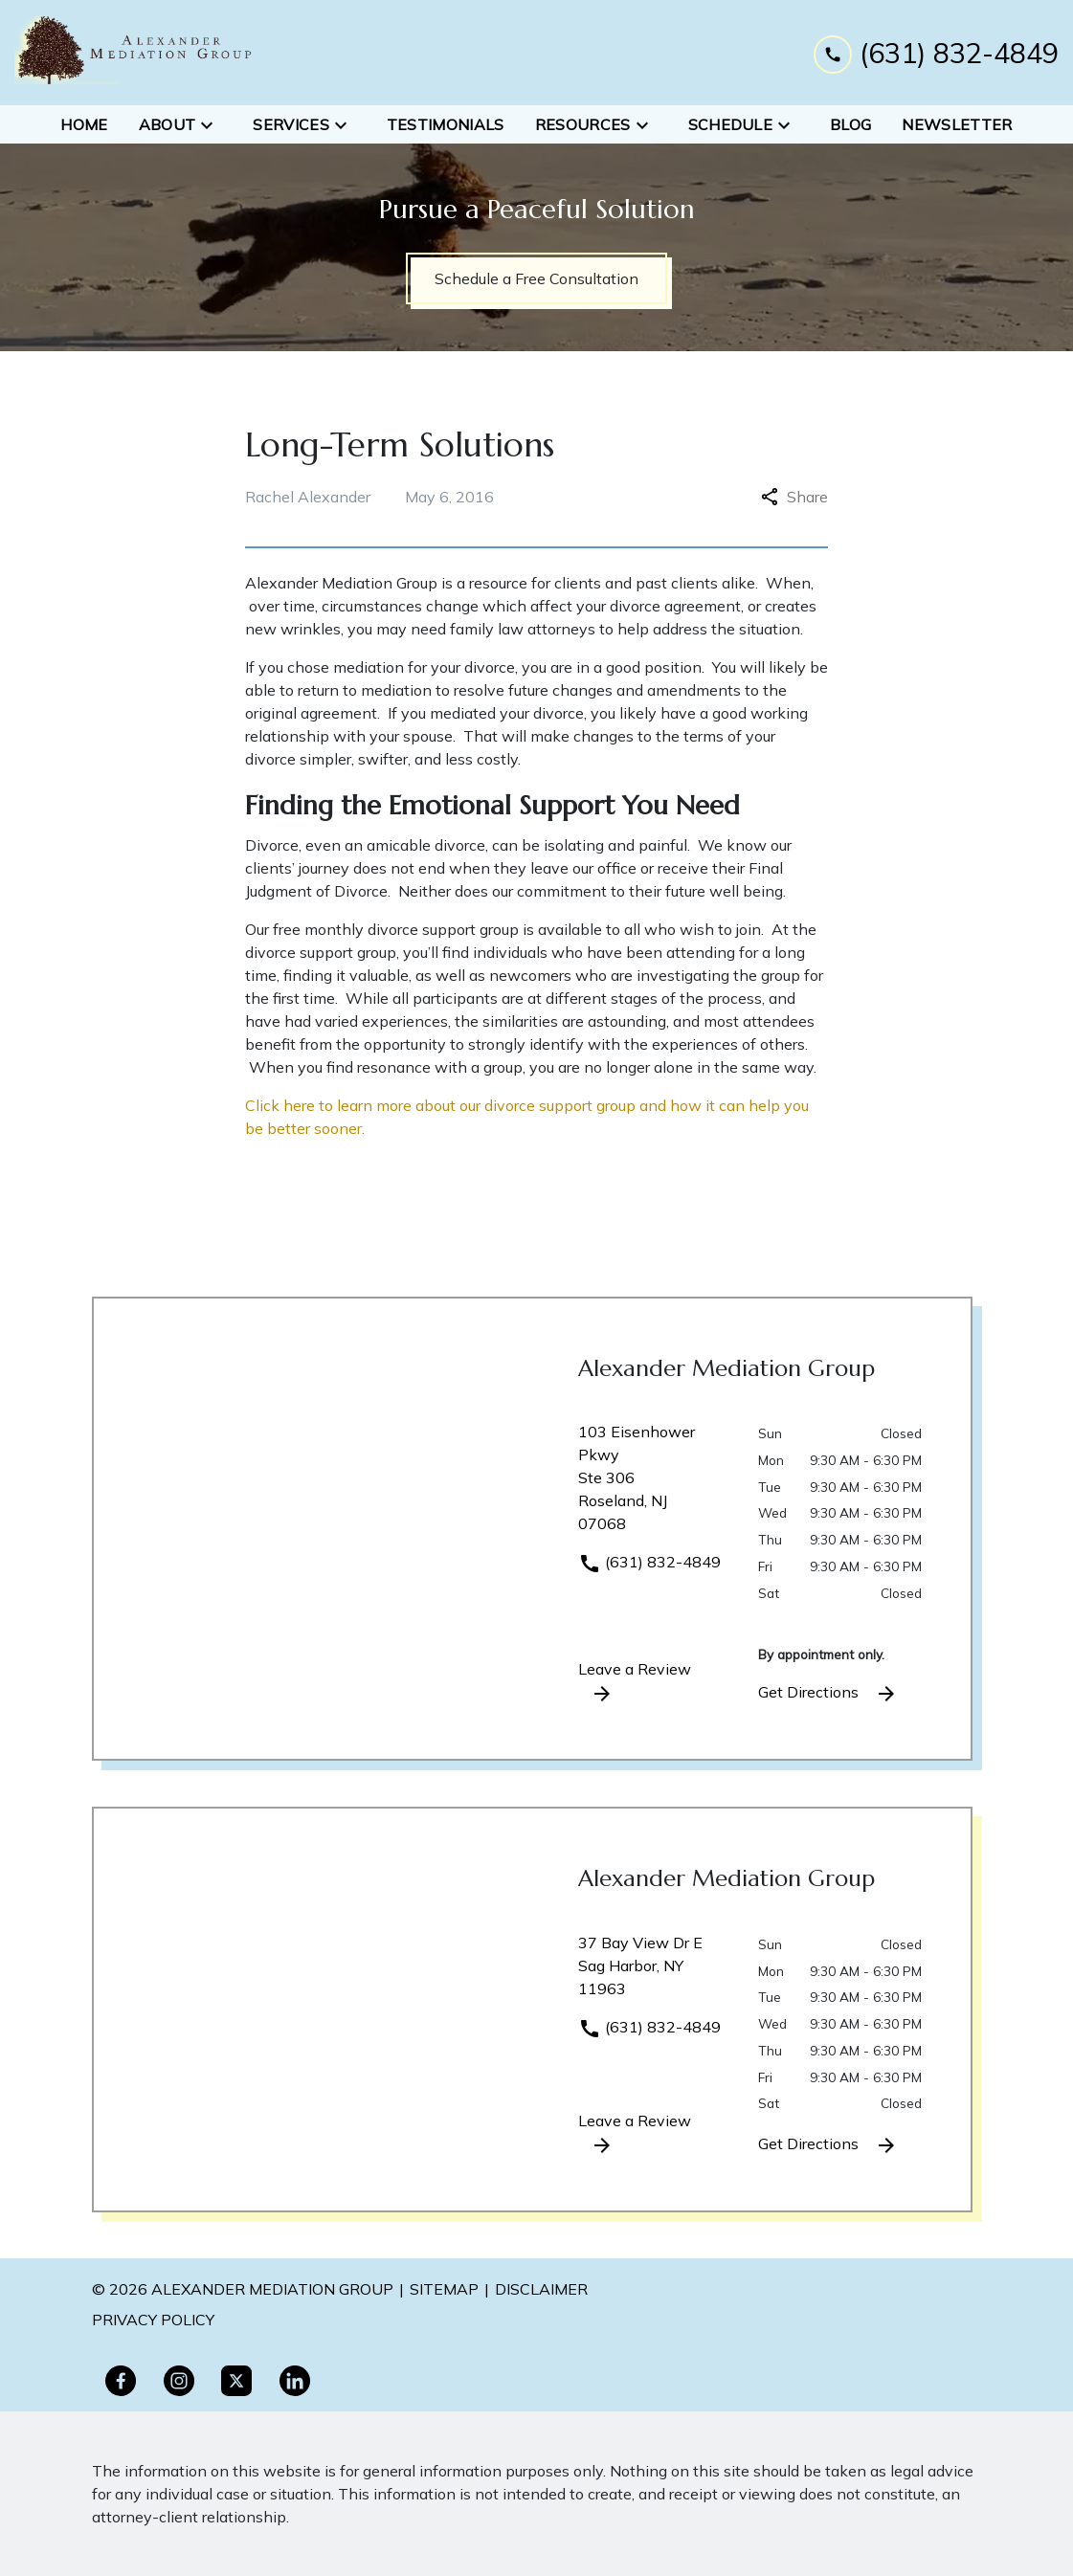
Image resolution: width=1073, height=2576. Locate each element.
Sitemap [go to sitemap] (444, 2288)
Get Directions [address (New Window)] (828, 1693)
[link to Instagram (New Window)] (179, 2380)
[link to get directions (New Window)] (653, 1485)
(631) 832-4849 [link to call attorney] (649, 1561)
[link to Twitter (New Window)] (236, 2380)
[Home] (84, 124)
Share (794, 496)
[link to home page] (134, 52)
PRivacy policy (153, 2319)
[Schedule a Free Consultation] (536, 278)
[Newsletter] (956, 124)
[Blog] (850, 124)
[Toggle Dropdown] (212, 124)
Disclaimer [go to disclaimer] (541, 2288)
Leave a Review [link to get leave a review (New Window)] (634, 1682)
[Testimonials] (445, 124)
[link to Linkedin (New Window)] (294, 2380)
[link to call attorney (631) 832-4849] (936, 52)
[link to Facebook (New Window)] (120, 2380)
